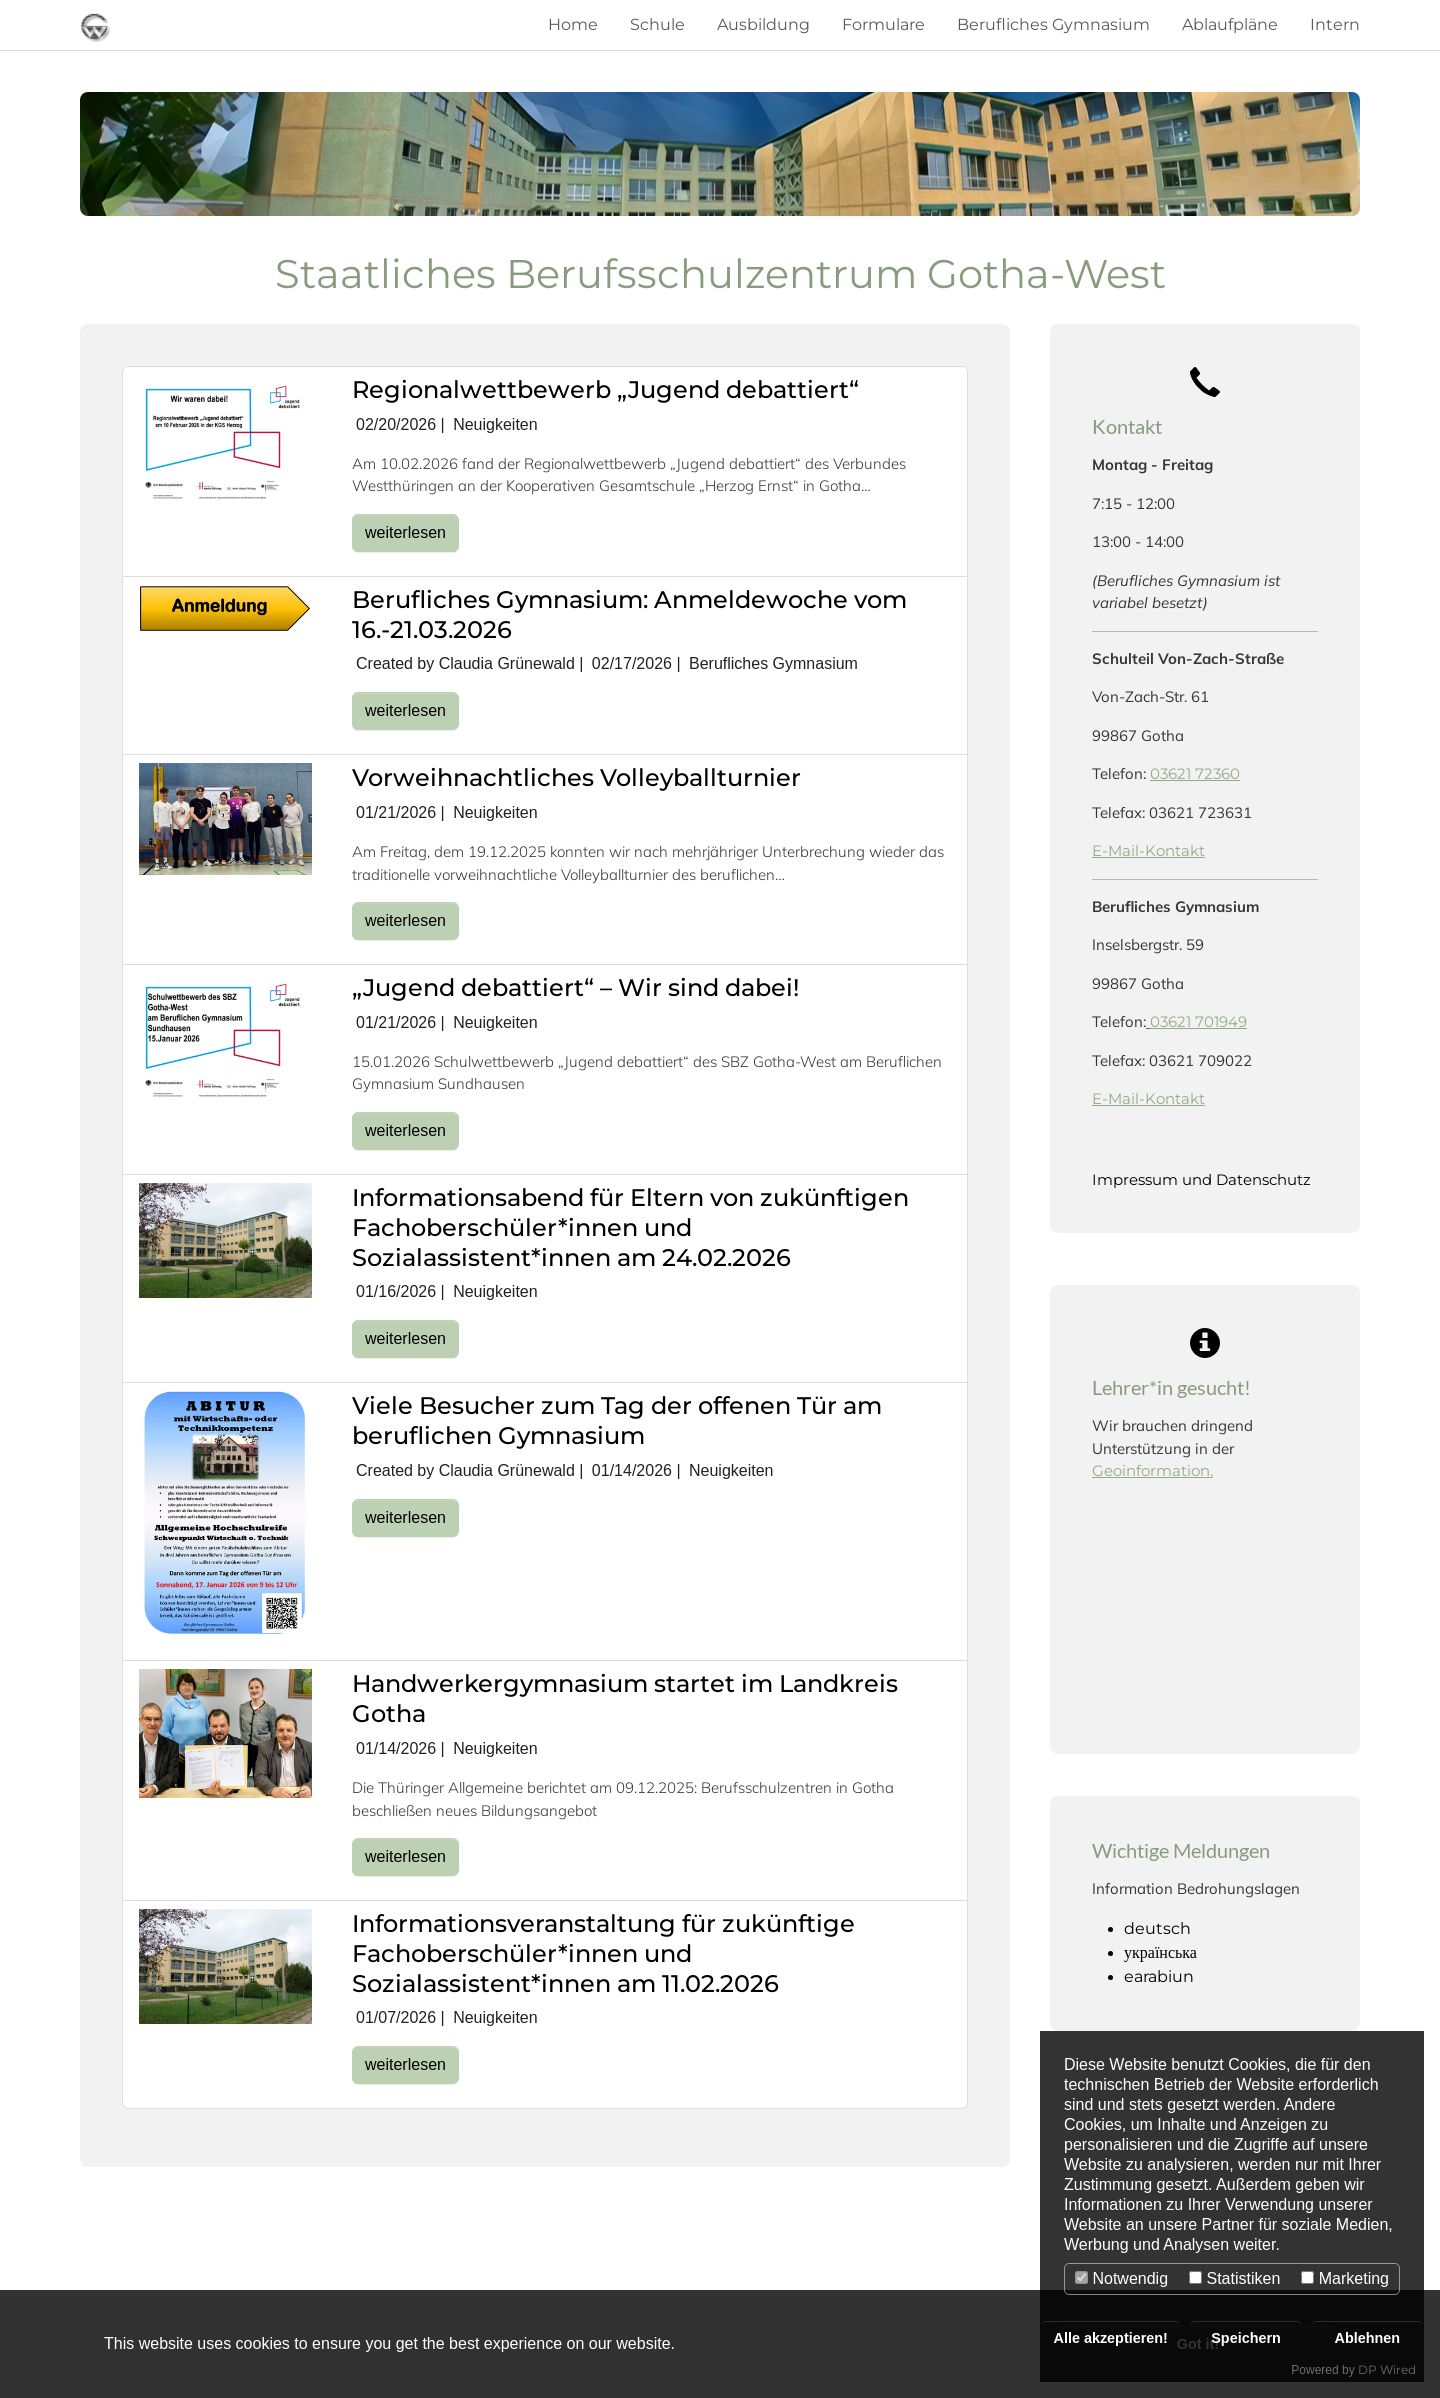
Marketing (1345, 2278)
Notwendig (1121, 2278)
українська (1160, 1952)
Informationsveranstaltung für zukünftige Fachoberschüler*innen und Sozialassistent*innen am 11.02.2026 (603, 1953)
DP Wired (1387, 2369)
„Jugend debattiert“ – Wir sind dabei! (575, 987)
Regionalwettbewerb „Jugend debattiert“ (605, 389)
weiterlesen (405, 532)
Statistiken (1234, 2278)
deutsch (1157, 1928)
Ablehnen (1368, 2338)
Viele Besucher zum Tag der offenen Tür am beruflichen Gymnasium (617, 1420)
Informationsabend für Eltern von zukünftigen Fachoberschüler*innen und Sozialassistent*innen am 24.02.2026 (630, 1227)
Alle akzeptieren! (1111, 2338)
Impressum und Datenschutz (1201, 1179)
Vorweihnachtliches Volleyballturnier (576, 777)
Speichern (1246, 2338)
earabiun (1159, 1976)
